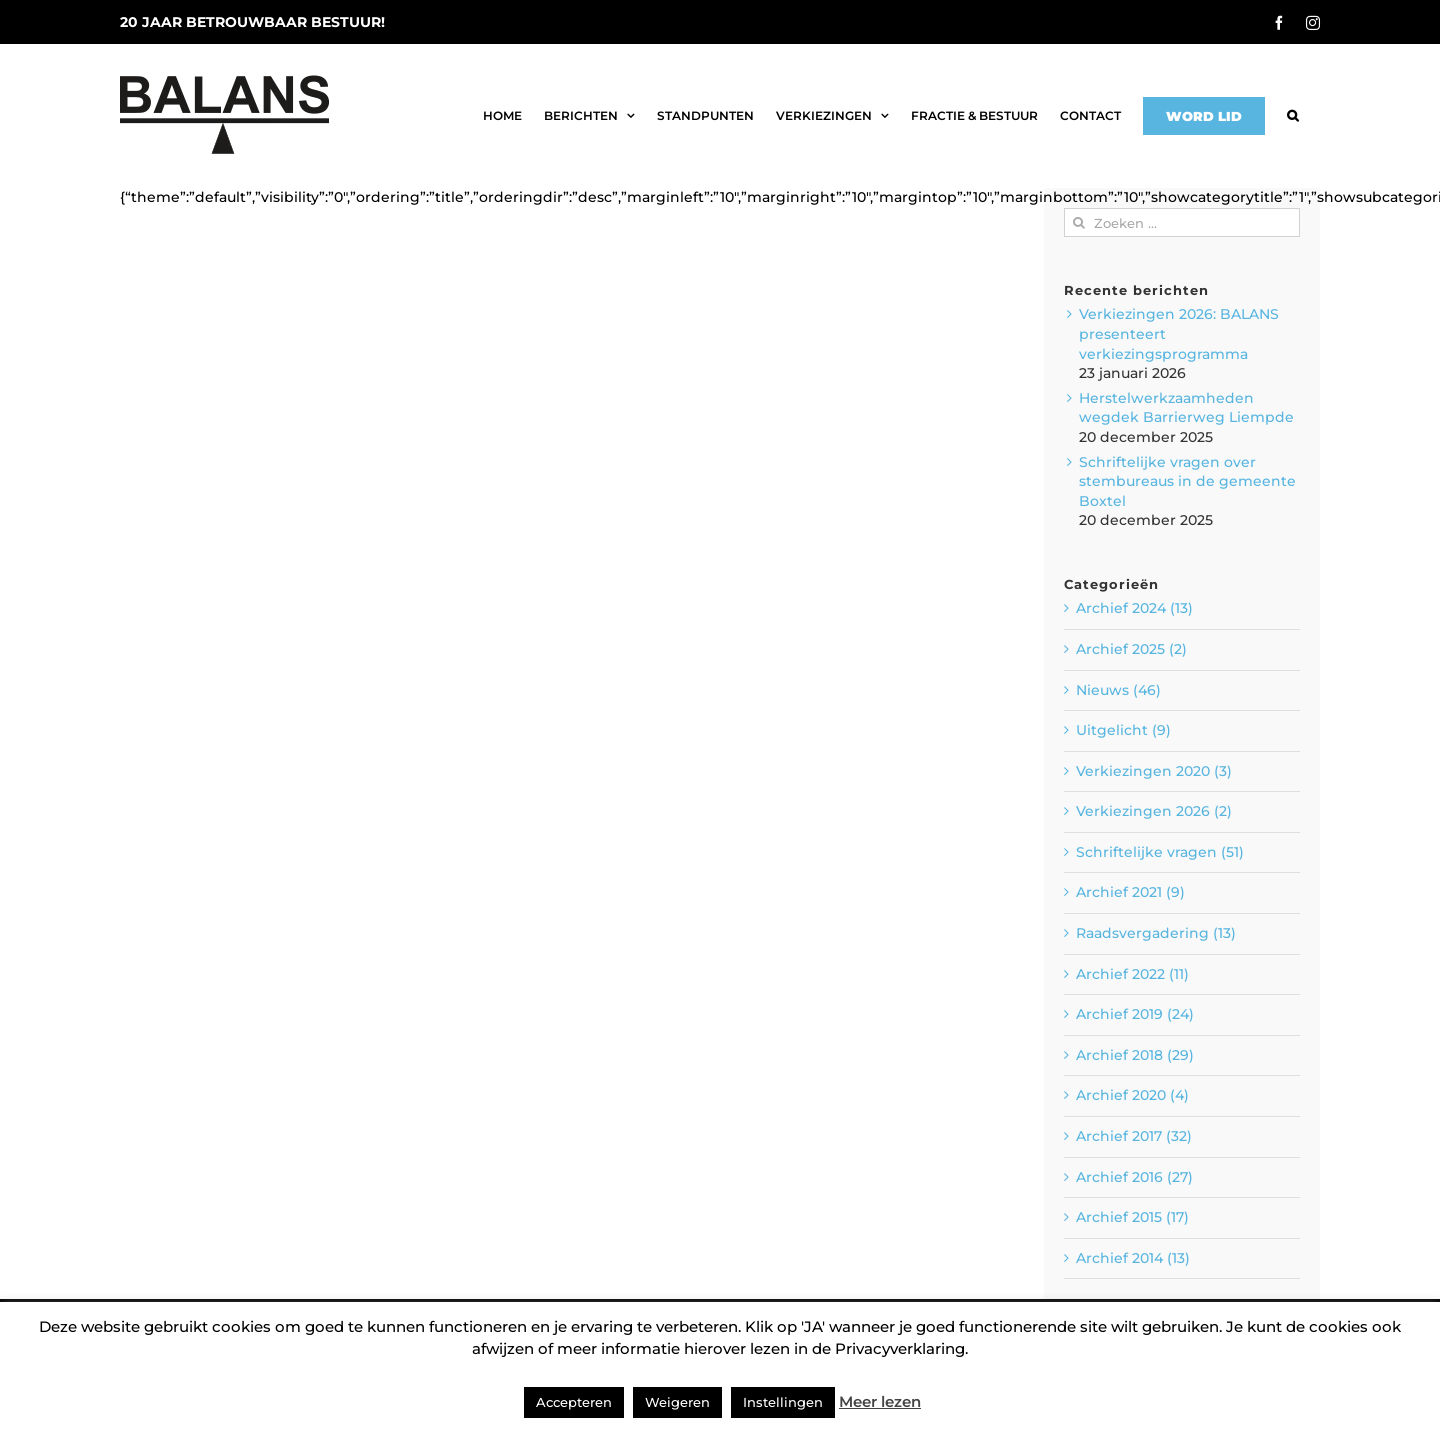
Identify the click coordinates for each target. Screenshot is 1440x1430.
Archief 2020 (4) (1132, 1095)
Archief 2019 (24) (1135, 1014)
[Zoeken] (1078, 222)
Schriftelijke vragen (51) (1160, 852)
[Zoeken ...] (1182, 222)
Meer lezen (880, 1401)
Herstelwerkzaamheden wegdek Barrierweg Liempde (1186, 408)
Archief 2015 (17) (1132, 1217)
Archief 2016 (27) (1134, 1177)
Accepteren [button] (574, 1402)
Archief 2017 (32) (1134, 1136)
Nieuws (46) (1118, 690)
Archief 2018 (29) (1135, 1055)
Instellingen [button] (783, 1402)
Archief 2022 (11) (1132, 974)
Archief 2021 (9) (1130, 892)
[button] (1292, 116)
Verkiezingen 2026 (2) (1154, 811)
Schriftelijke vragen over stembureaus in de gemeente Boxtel (1187, 481)
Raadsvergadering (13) (1156, 933)
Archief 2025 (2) (1131, 649)
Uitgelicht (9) (1123, 730)
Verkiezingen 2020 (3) (1154, 771)
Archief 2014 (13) (1133, 1258)
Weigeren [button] (677, 1402)
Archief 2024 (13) (1134, 608)
